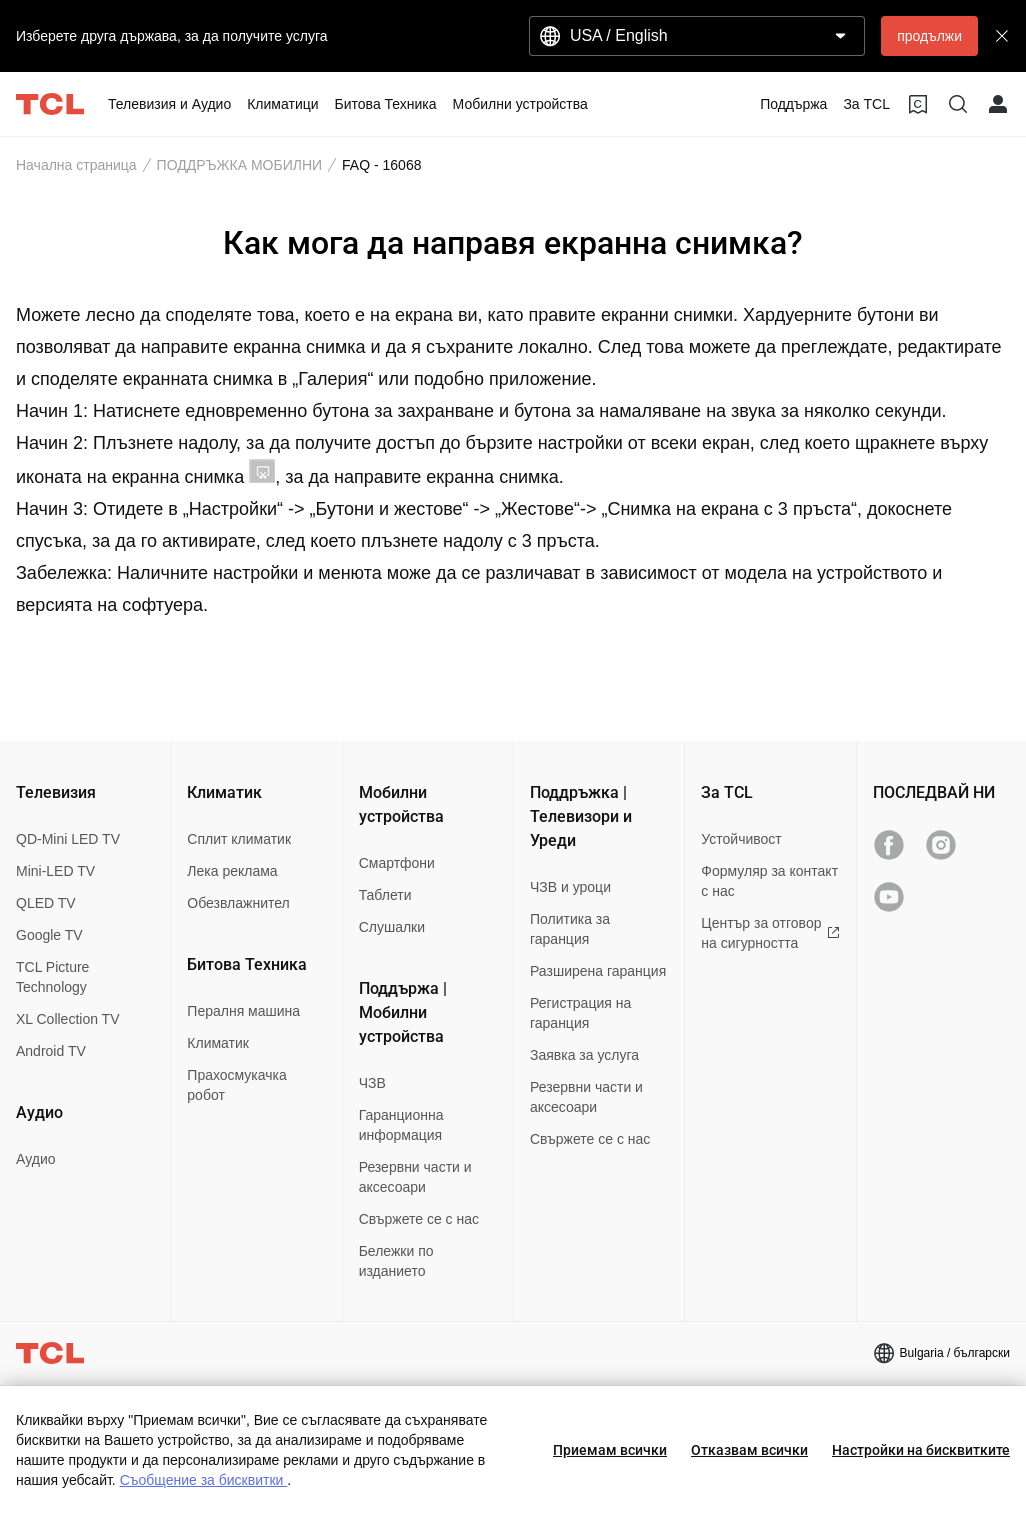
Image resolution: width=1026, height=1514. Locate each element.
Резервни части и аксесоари (415, 1177)
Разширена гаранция (598, 971)
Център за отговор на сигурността (770, 933)
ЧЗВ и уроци (570, 887)
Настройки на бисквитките (921, 1450)
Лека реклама (232, 871)
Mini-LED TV (55, 871)
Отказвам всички (749, 1450)
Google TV (49, 935)
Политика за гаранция (570, 929)
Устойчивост (741, 839)
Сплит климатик (239, 839)
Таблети (385, 895)
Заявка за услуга (584, 1055)
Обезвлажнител (238, 903)
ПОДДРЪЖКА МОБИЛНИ (240, 165)
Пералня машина (243, 1011)
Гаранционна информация (401, 1125)
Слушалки (392, 927)
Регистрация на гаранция (580, 1013)
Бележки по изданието (396, 1261)
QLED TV (46, 903)
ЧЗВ (372, 1083)
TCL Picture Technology (52, 977)
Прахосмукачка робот (236, 1085)
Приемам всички (610, 1450)
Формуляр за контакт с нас (769, 881)
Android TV (51, 1051)
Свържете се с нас (419, 1219)
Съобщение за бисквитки (204, 1480)
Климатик (218, 1043)
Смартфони (397, 863)
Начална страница (76, 165)
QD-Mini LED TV (68, 839)
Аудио (36, 1159)
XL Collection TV (68, 1019)
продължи (929, 36)
